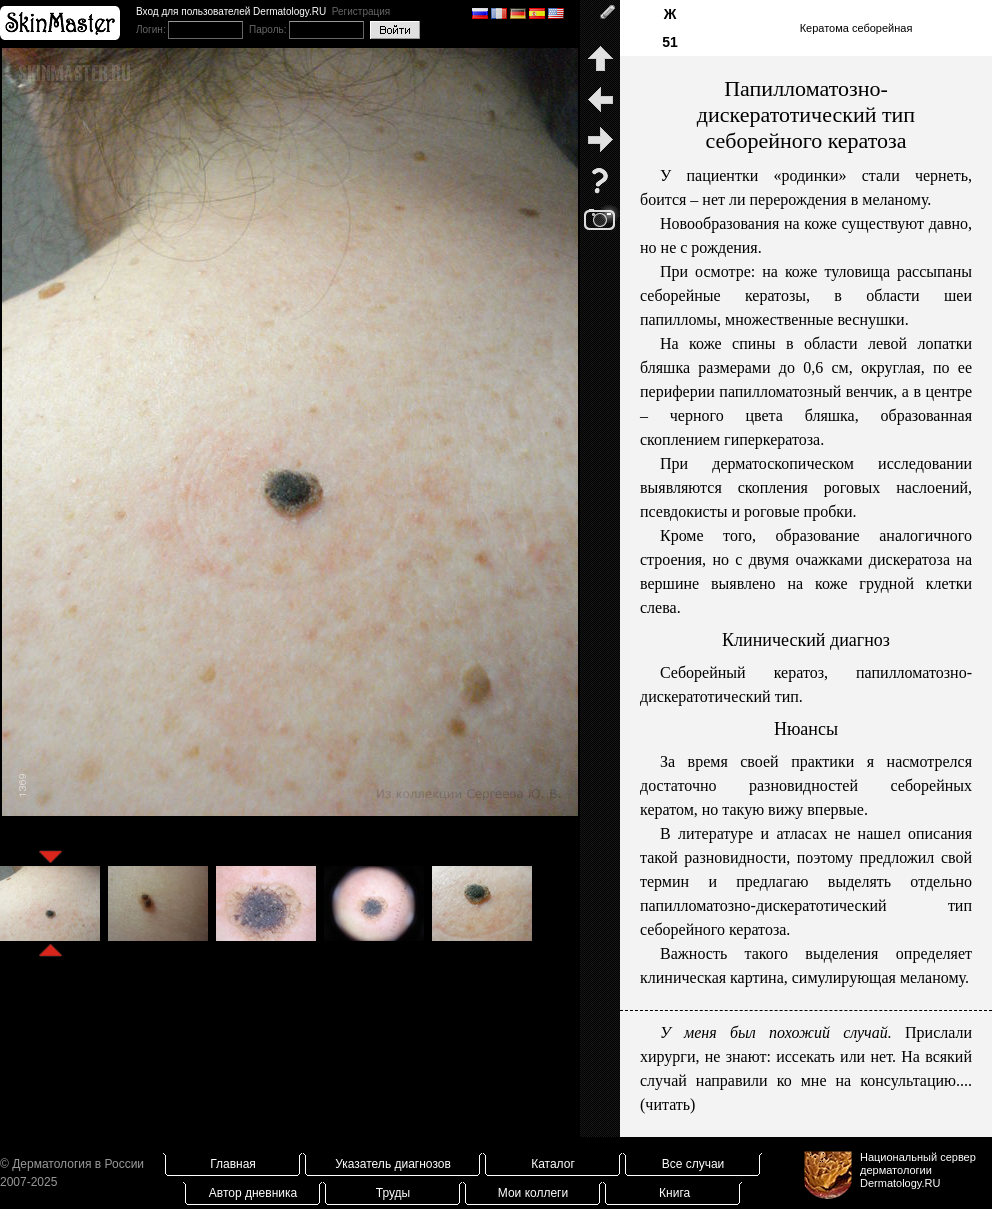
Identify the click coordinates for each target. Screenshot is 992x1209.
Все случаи (693, 1164)
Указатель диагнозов (393, 1164)
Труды (393, 1193)
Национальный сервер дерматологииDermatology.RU (918, 1170)
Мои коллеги (533, 1193)
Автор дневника (253, 1193)
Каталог (553, 1164)
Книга (674, 1193)
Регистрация (361, 11)
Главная (233, 1164)
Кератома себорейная (856, 28)
